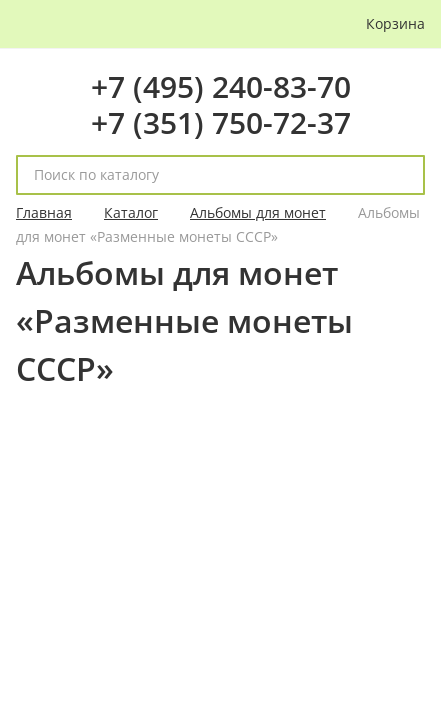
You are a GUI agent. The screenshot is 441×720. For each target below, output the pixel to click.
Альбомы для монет (258, 212)
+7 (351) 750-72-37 (221, 122)
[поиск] (401, 175)
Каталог (131, 212)
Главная (44, 212)
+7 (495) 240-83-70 (221, 86)
